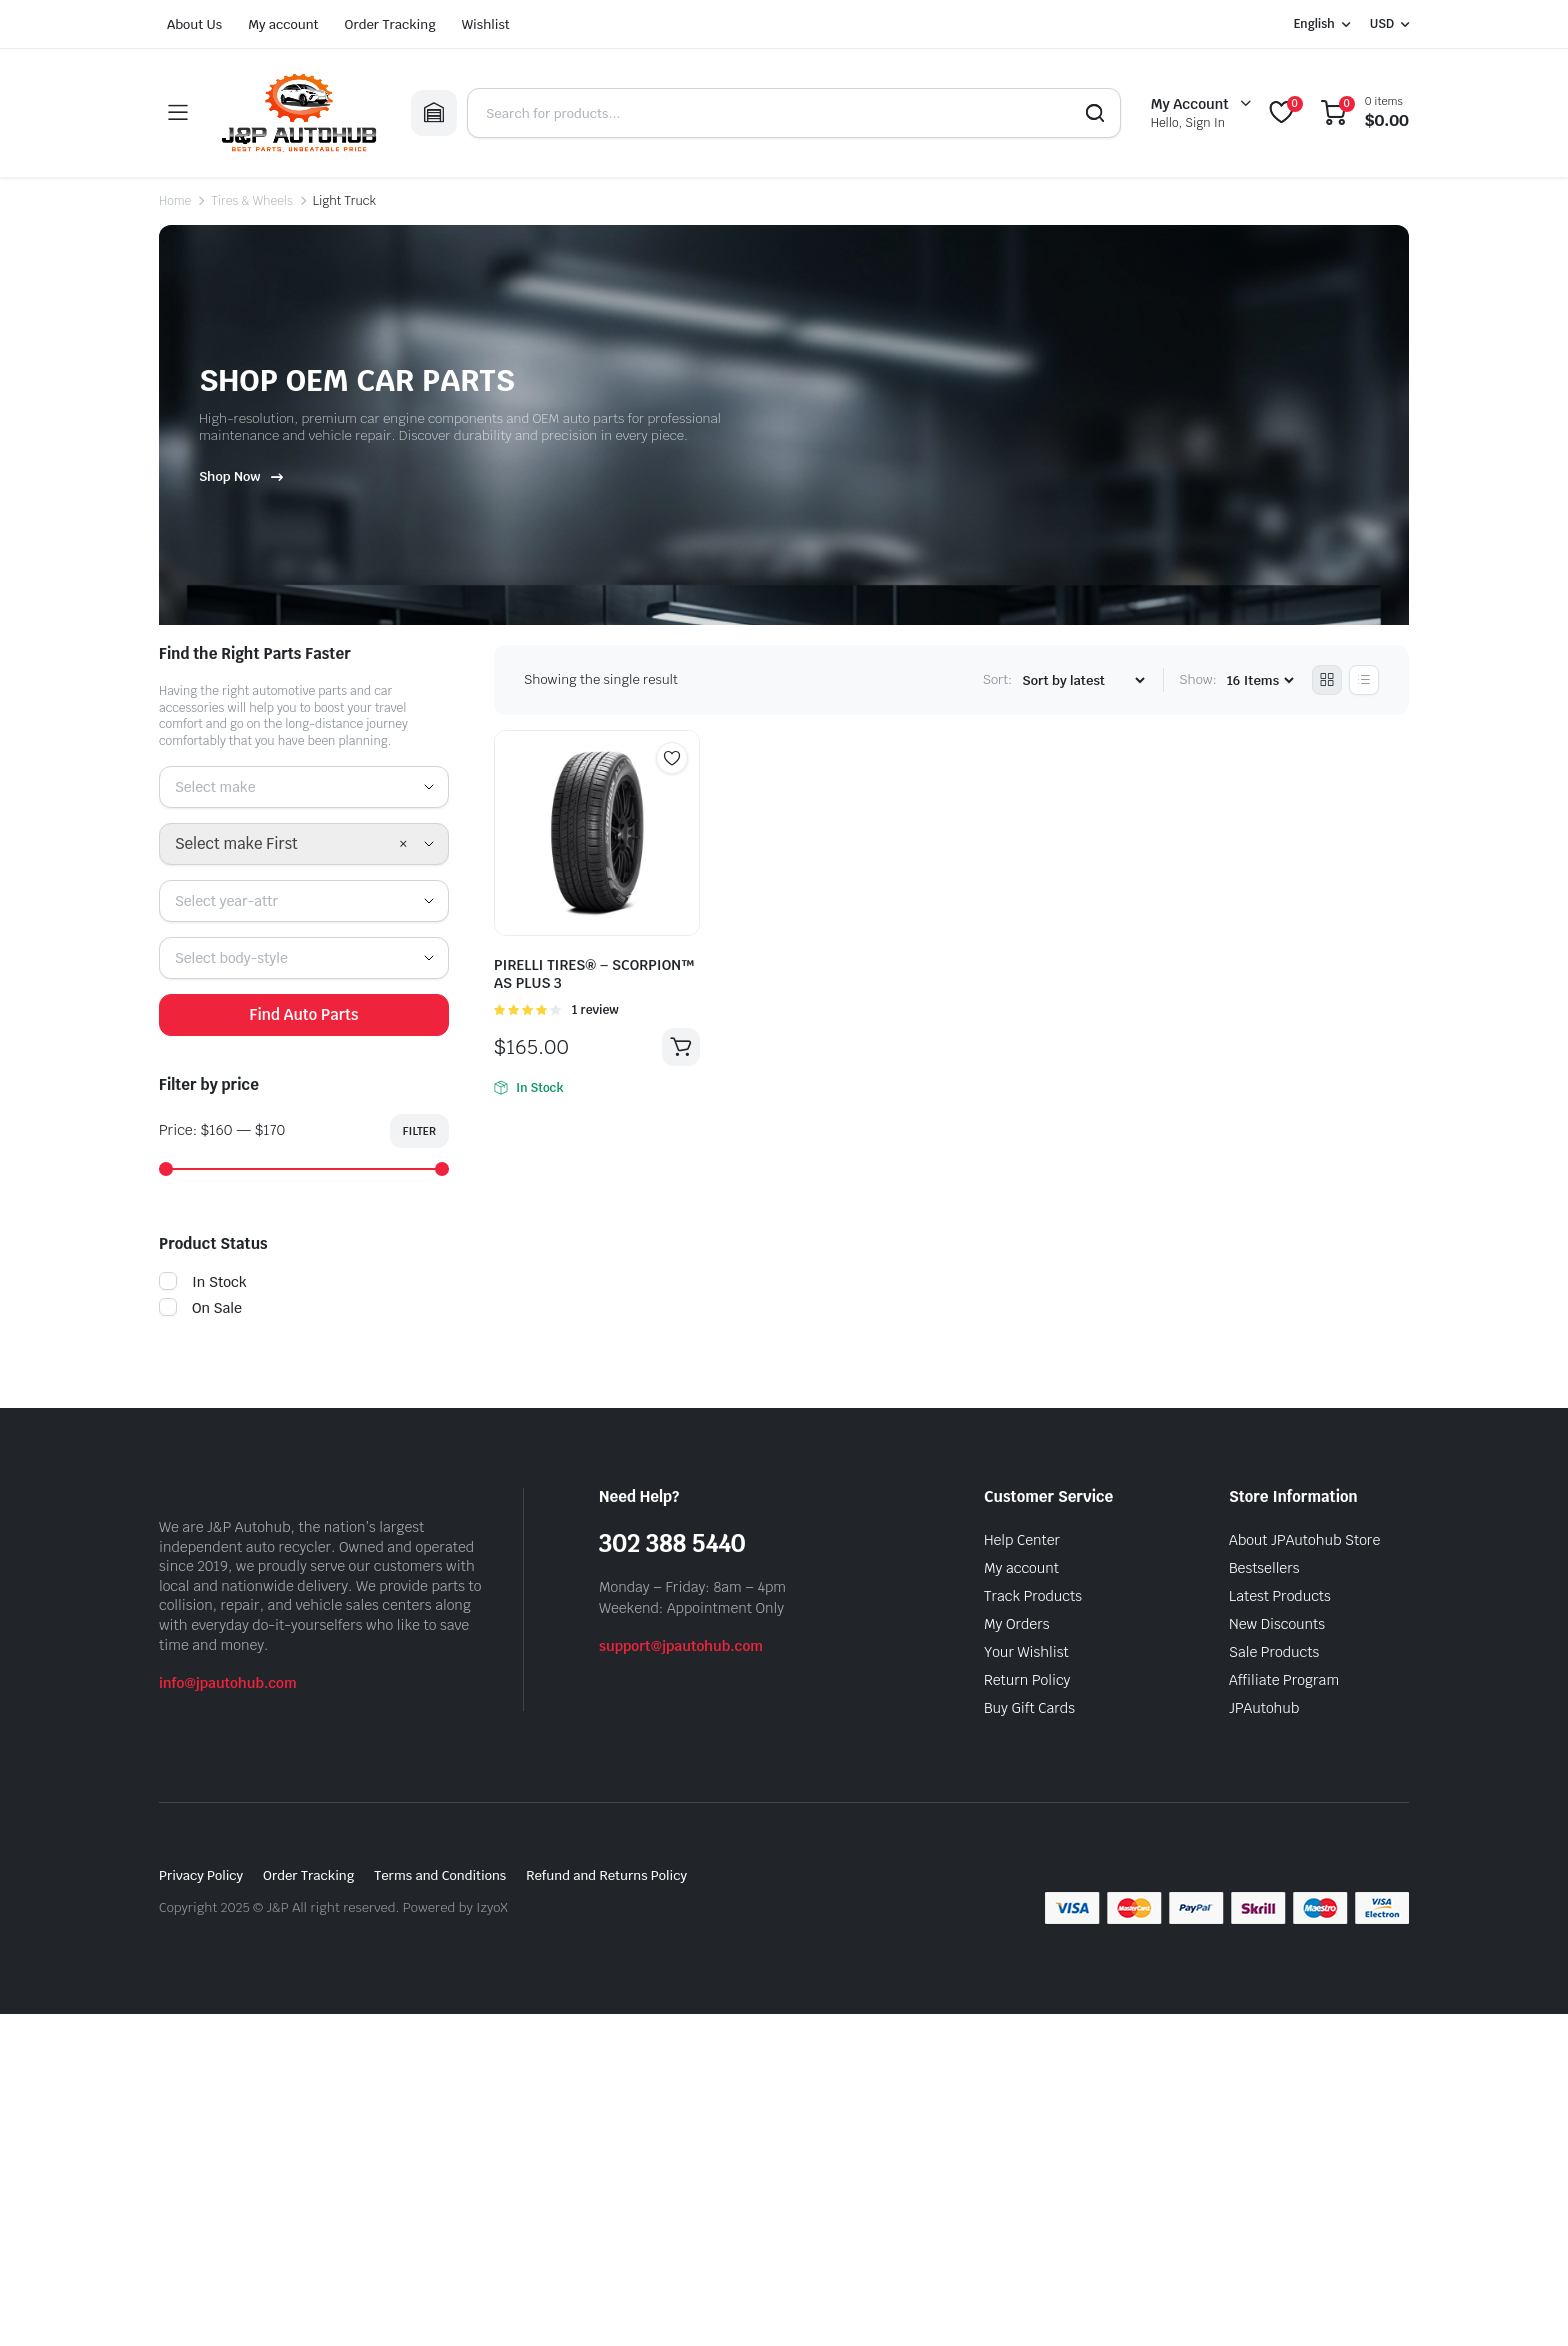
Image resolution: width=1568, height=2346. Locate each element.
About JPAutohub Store (1304, 1540)
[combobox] (304, 787)
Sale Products (1274, 1652)
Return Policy (1027, 1680)
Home (175, 201)
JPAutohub (1264, 1708)
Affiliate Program (1284, 1680)
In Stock (203, 1282)
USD (1382, 24)
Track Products (1033, 1596)
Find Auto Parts (303, 1014)
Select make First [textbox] (236, 843)
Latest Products (1280, 1596)
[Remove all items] (403, 844)
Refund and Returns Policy (606, 1875)
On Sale (200, 1308)
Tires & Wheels (252, 201)
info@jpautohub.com (228, 1683)
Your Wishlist (1026, 1652)
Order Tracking (390, 24)
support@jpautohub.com (681, 1646)
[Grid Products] (1327, 680)
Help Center (1022, 1540)
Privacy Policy (201, 1875)
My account (283, 24)
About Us (194, 24)
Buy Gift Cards (1029, 1708)
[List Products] (1364, 680)
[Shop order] (1083, 680)
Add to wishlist (672, 758)
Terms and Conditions (440, 1875)
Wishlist (486, 24)
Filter (419, 1131)
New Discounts (1277, 1624)
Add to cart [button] (681, 1047)
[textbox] (222, 787)
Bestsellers (1264, 1568)
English (1314, 24)
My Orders (1016, 1624)
